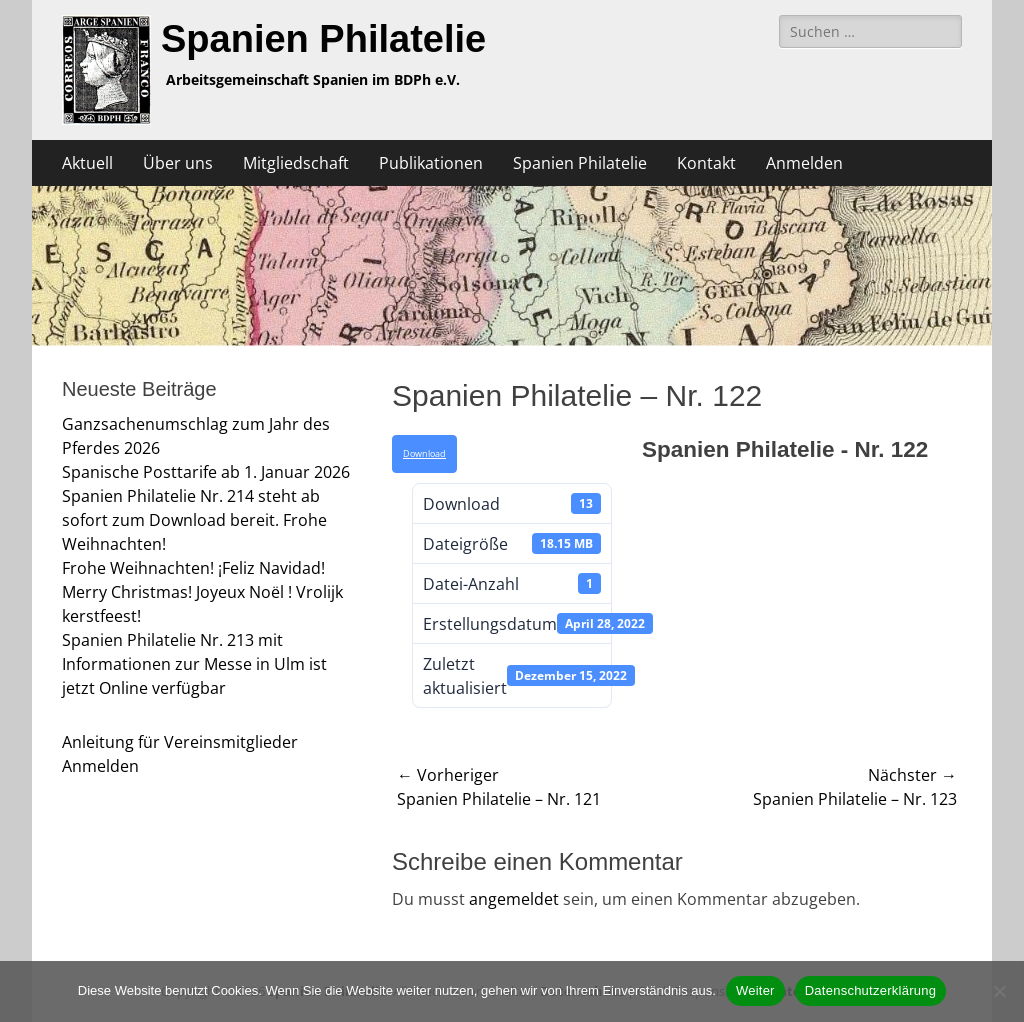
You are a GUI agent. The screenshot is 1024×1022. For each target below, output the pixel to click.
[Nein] (999, 991)
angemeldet (514, 899)
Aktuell (87, 163)
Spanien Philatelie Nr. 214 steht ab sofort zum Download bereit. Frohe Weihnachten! (194, 520)
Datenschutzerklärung (870, 990)
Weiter (755, 990)
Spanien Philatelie (323, 39)
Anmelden (804, 163)
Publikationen (431, 163)
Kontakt (706, 163)
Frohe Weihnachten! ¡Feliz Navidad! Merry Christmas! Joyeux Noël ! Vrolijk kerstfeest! (202, 592)
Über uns (178, 163)
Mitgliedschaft (296, 163)
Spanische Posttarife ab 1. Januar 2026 (206, 472)
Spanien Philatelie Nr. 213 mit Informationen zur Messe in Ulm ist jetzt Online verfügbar (194, 664)
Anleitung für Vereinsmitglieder (180, 742)
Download (424, 454)
